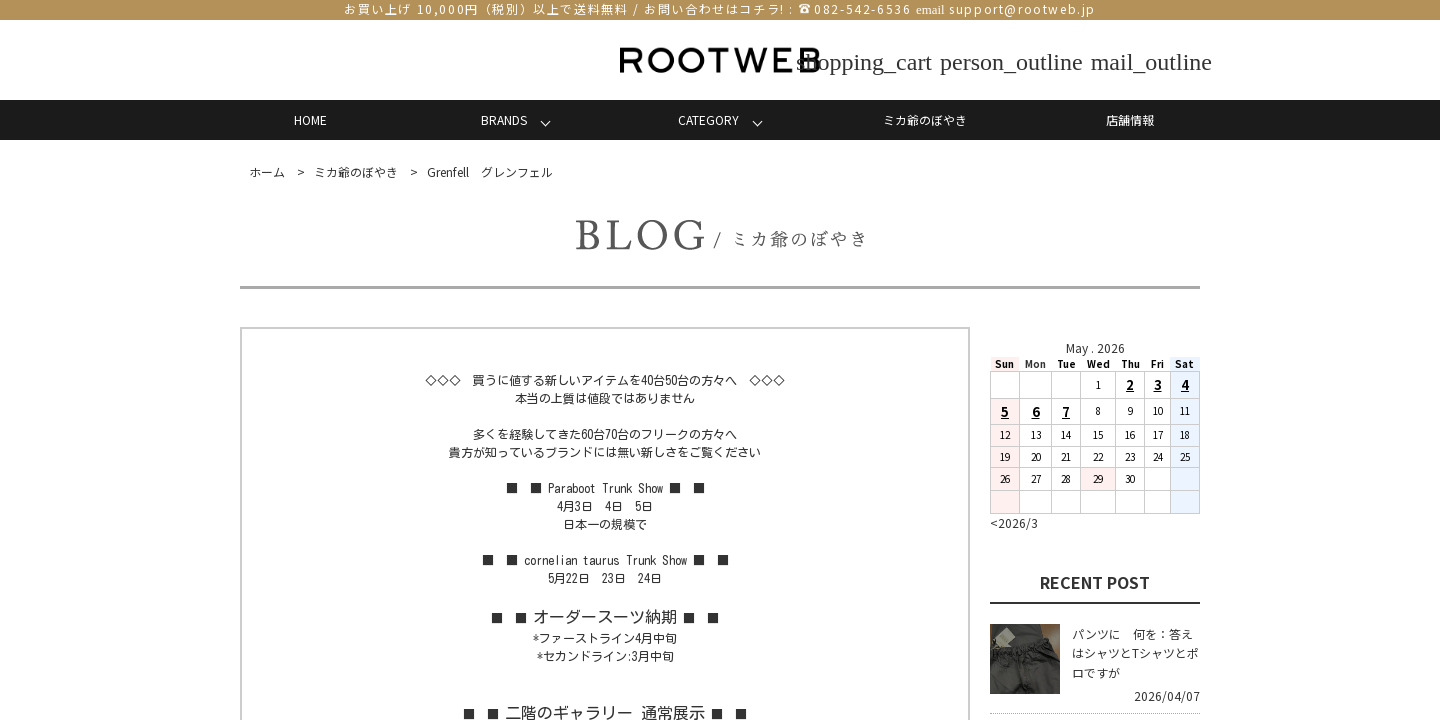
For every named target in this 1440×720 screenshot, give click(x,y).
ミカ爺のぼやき (925, 119)
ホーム (267, 171)
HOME (310, 119)
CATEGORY (708, 119)
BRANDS (504, 119)
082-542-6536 (862, 8)
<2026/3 (1014, 522)
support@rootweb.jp (1022, 8)
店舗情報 (1130, 119)
